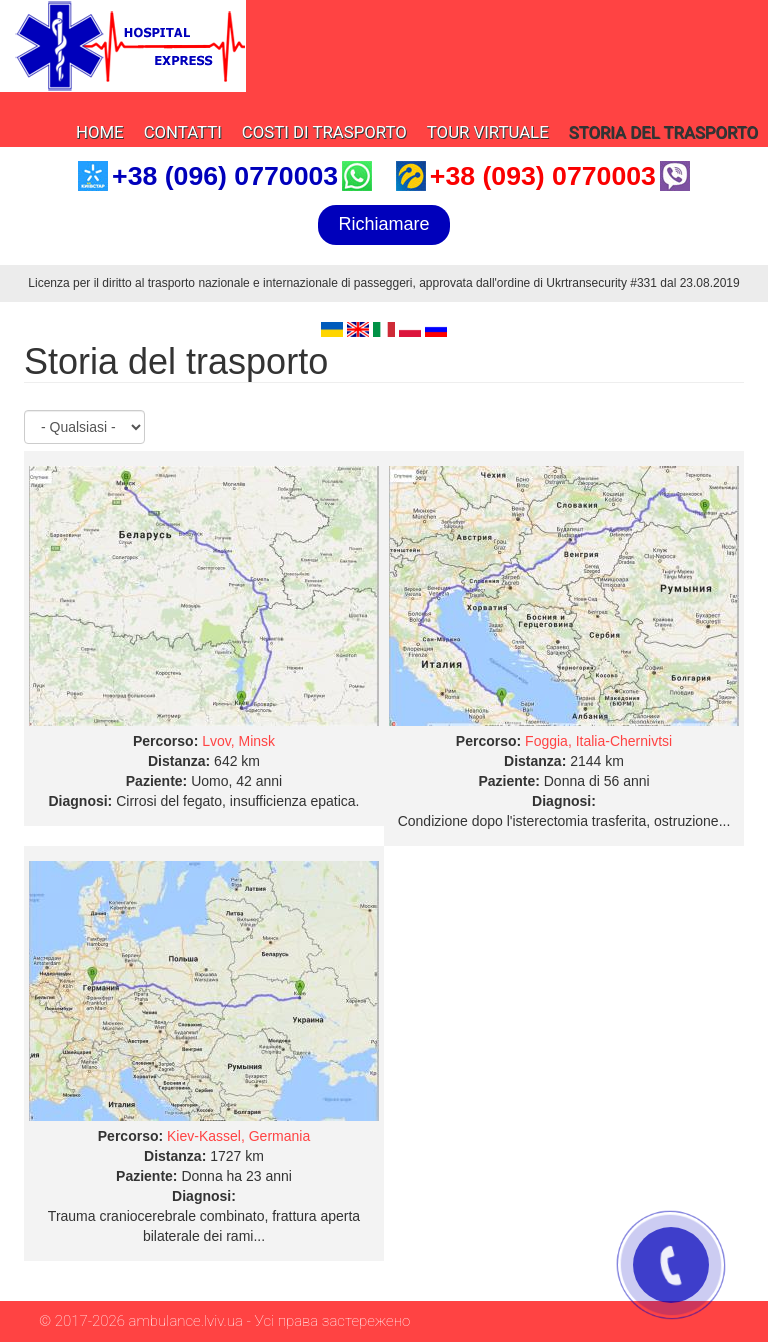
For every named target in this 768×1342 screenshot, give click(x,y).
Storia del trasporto (663, 132)
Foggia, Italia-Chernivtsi (598, 741)
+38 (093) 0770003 (543, 176)
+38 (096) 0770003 (225, 176)
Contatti (183, 132)
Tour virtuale (488, 132)
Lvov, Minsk (238, 741)
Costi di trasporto (324, 132)
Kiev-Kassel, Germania (238, 1136)
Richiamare (383, 224)
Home (100, 132)
